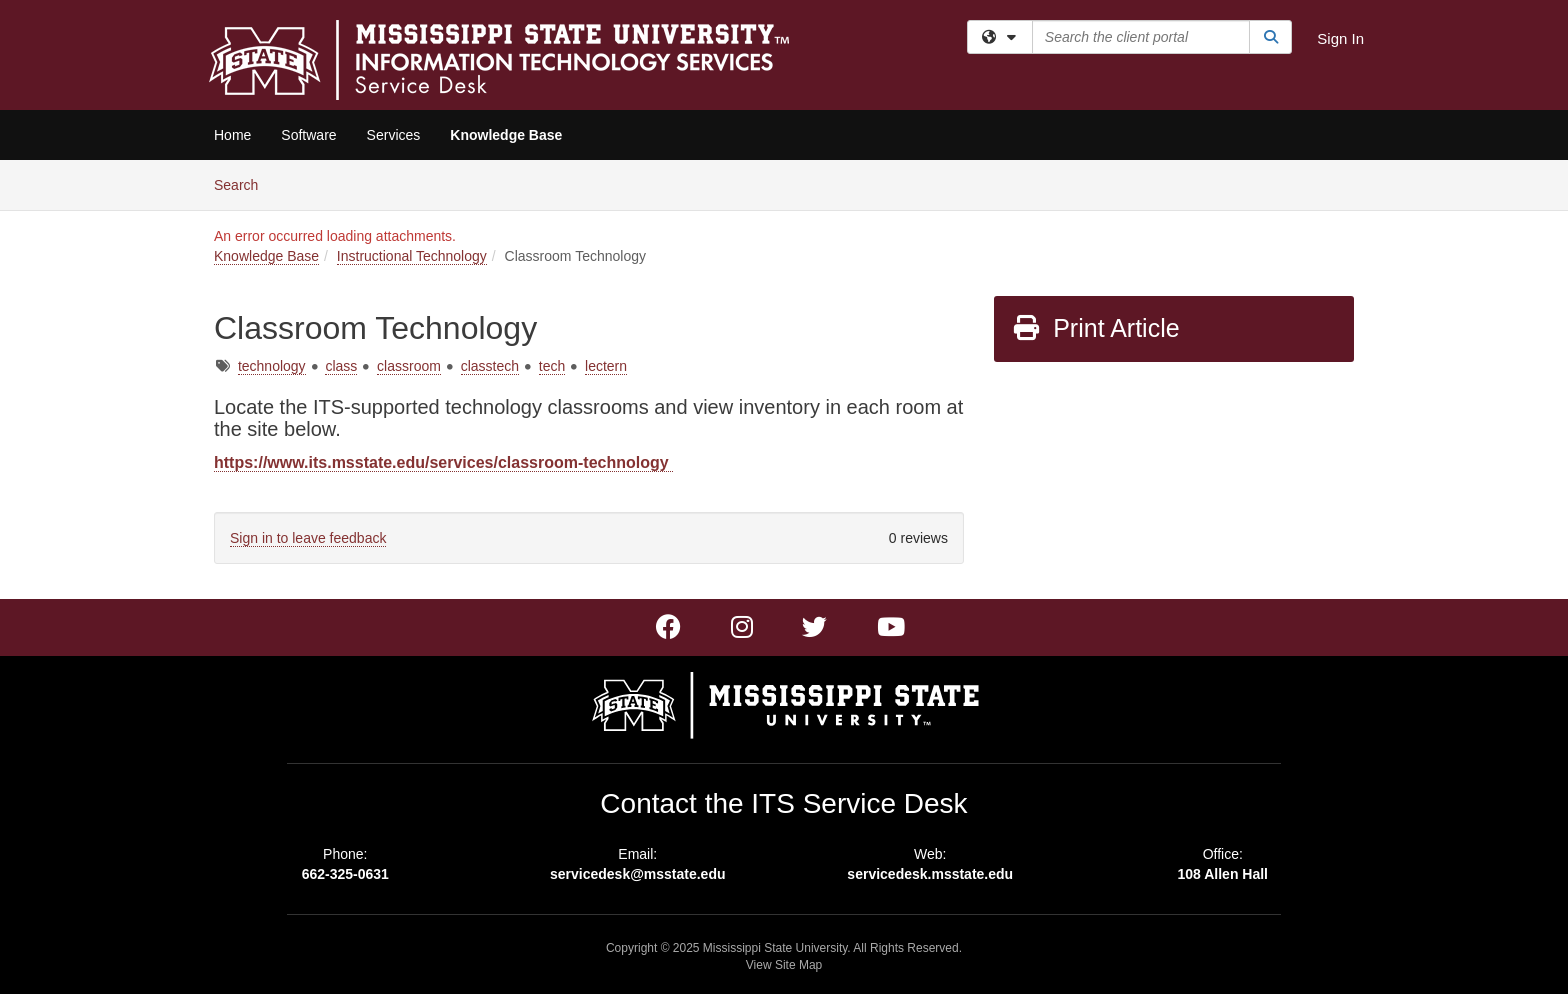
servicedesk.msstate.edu (930, 874)
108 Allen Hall (1222, 874)
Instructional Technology (412, 256)
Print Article (1095, 328)
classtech (490, 366)
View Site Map (784, 965)
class (341, 366)
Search (243, 183)
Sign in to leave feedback (308, 538)
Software (308, 135)
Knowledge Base (506, 135)
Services (394, 135)
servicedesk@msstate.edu (638, 874)
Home (232, 135)
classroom (409, 366)
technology (272, 366)
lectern (606, 366)
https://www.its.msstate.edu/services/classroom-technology (443, 462)
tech (552, 366)
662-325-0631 (345, 874)
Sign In (1340, 38)
